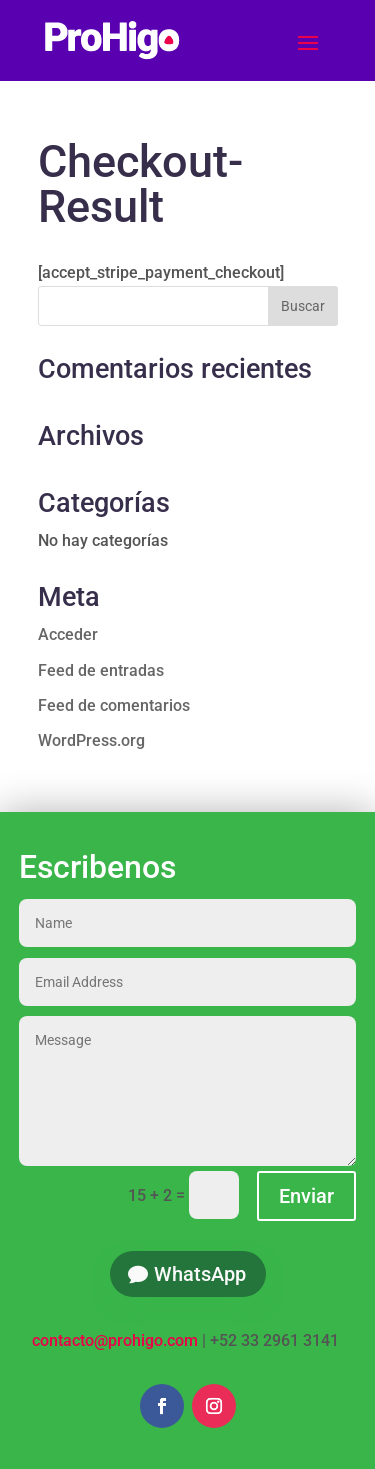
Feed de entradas (101, 670)
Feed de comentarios (114, 705)
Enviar (306, 1196)
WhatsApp (200, 1274)
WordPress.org (91, 740)
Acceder (68, 634)
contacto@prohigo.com (115, 1340)
